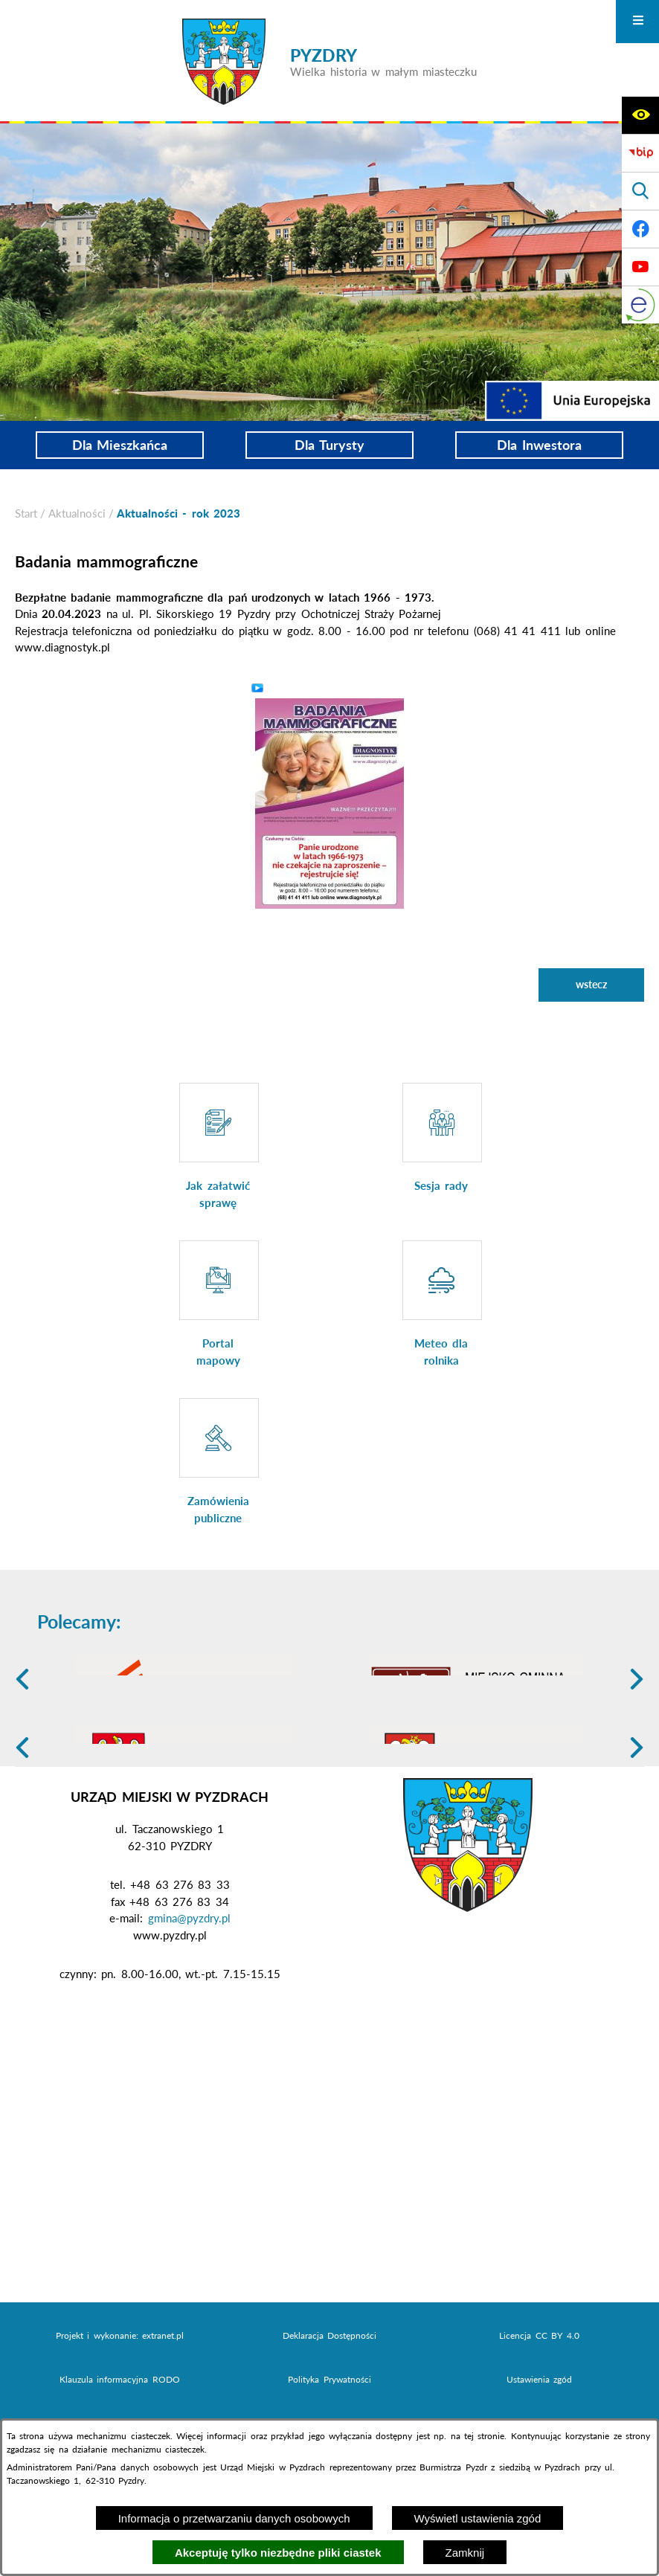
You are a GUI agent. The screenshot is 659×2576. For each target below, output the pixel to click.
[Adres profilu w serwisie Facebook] (640, 229)
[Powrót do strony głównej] (26, 513)
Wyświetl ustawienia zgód (477, 2518)
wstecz (591, 984)
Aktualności (77, 513)
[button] (329, 802)
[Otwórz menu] (637, 21)
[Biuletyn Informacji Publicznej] (640, 153)
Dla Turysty (329, 445)
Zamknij (465, 2552)
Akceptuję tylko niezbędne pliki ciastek (278, 2552)
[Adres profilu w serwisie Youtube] (640, 267)
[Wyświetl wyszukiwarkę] (640, 191)
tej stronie (484, 2435)
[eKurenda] (640, 304)
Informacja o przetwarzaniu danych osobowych (234, 2518)
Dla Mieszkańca (119, 445)
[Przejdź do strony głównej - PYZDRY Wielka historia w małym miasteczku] (329, 62)
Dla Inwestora (539, 445)
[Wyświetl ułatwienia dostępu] (640, 115)
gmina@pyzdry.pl (189, 2033)
